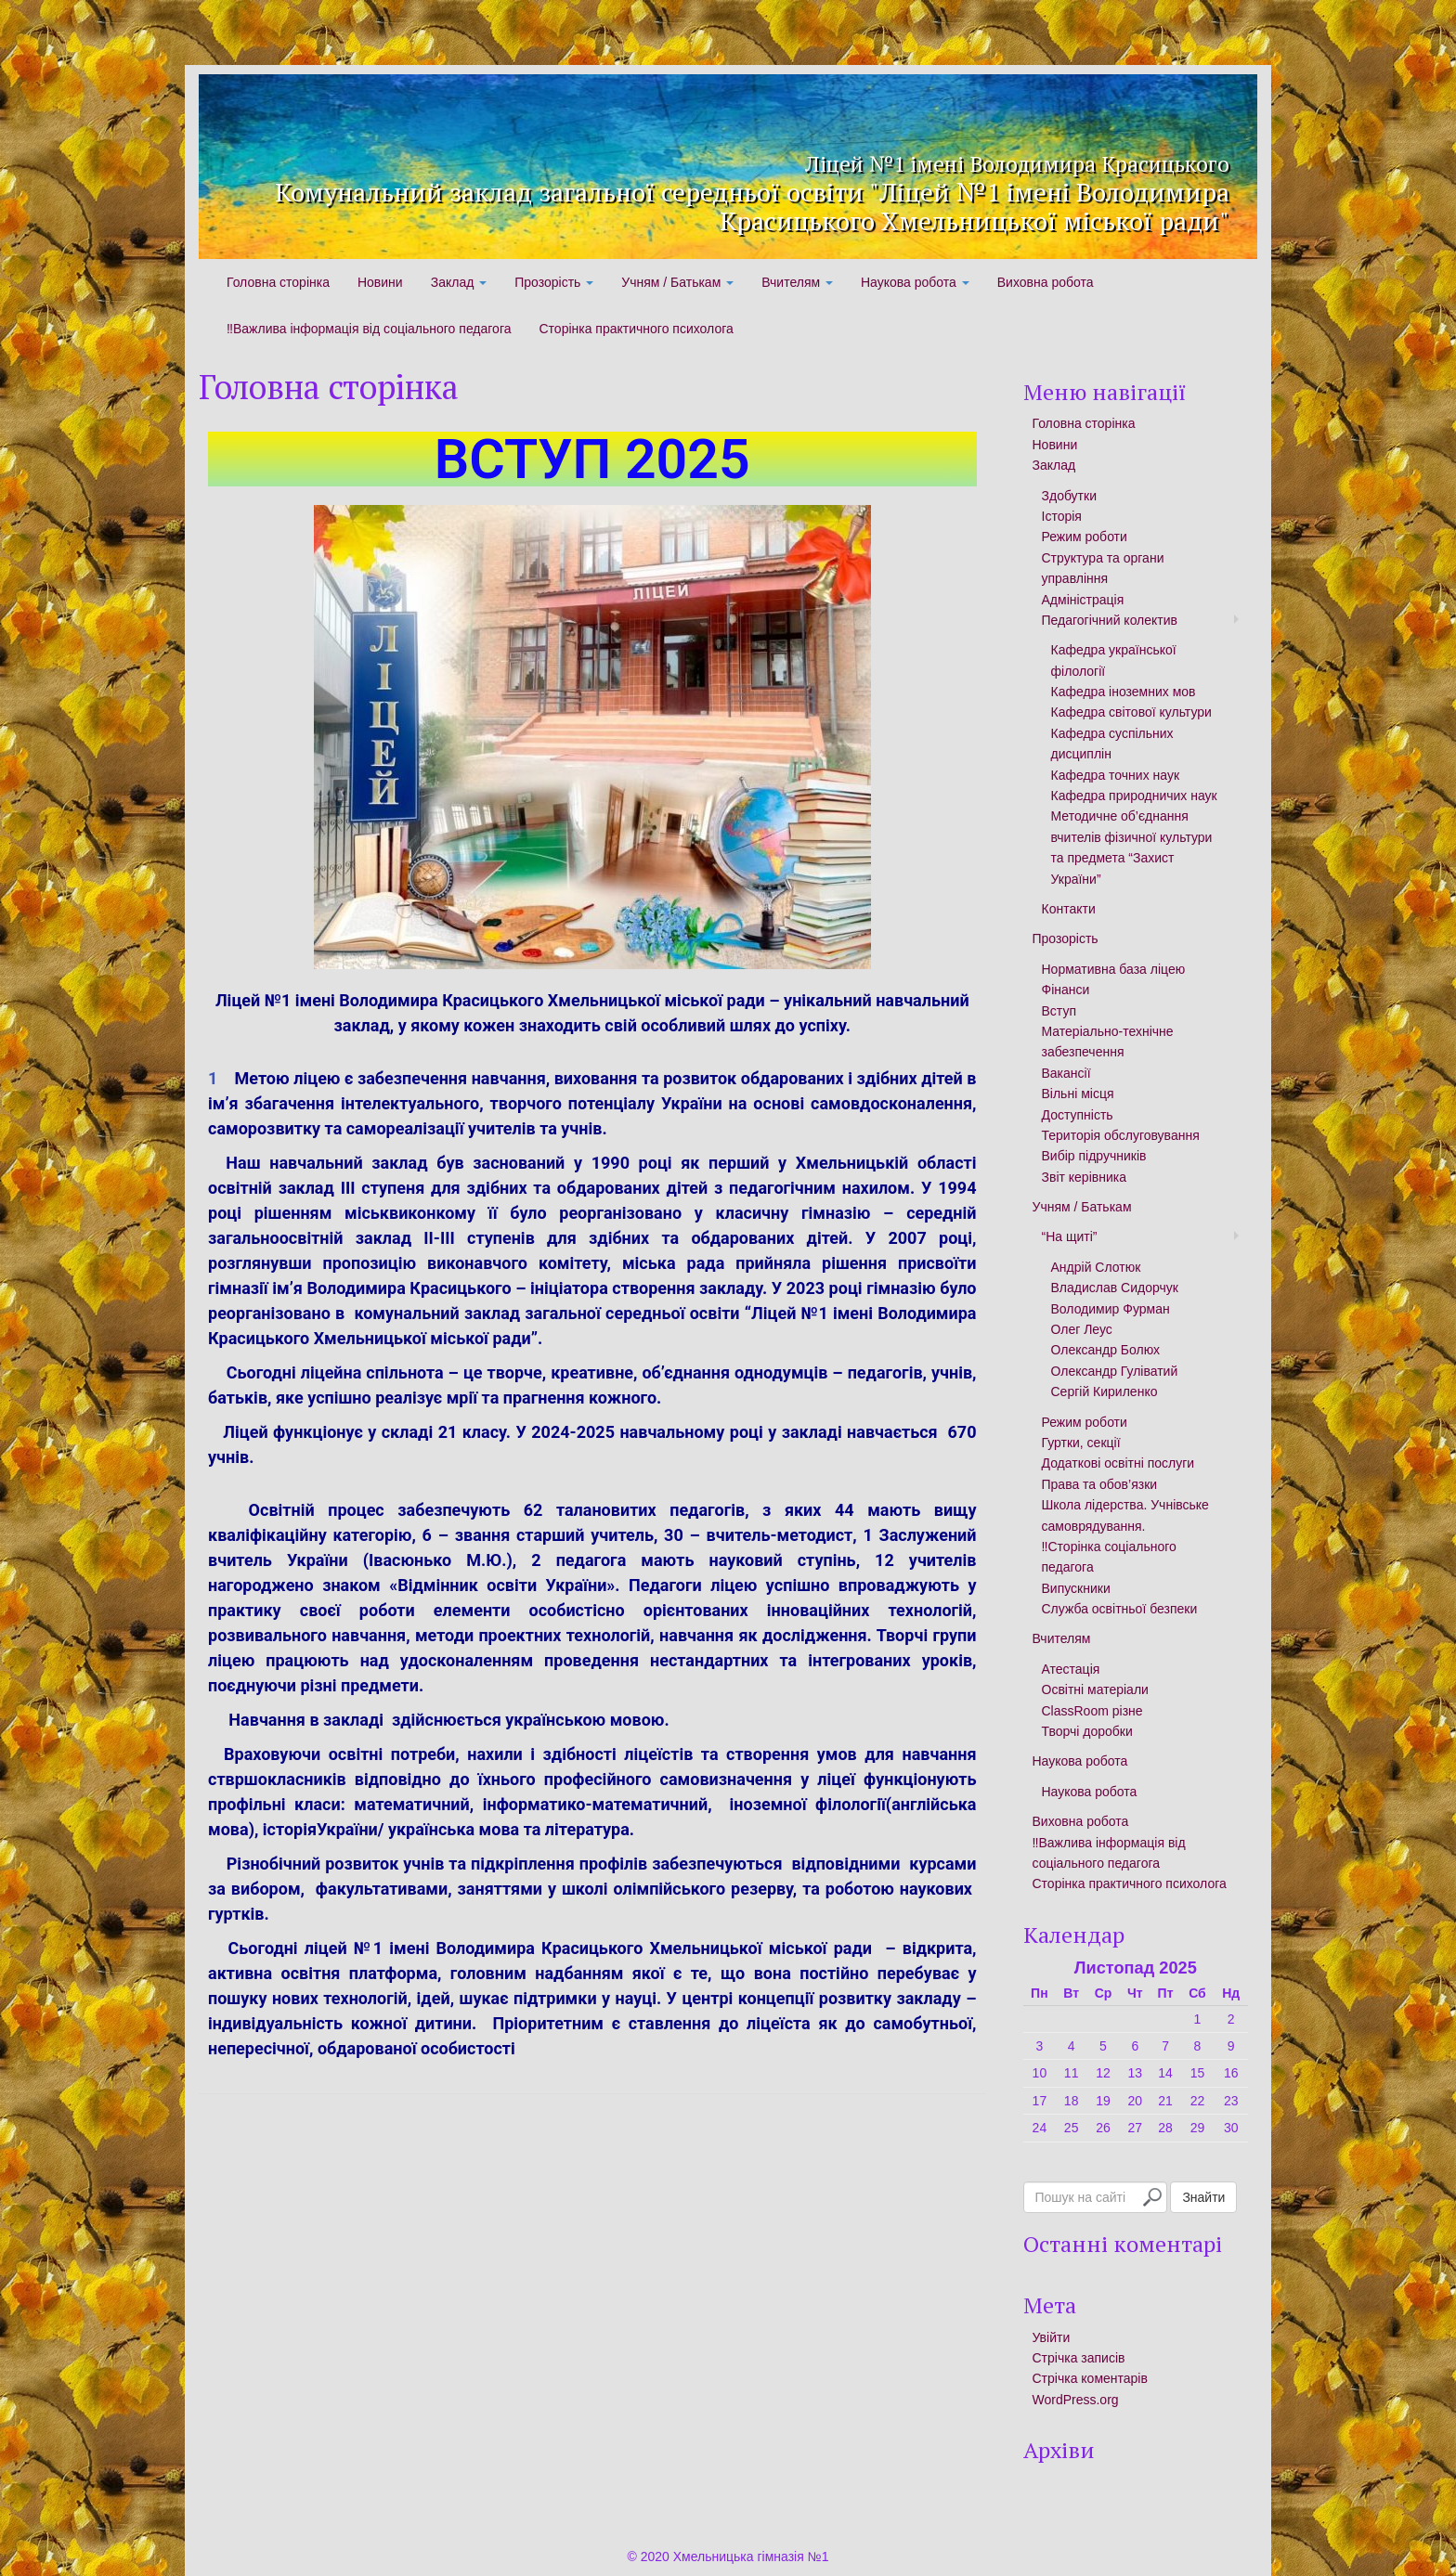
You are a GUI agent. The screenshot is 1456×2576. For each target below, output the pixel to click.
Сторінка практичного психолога (636, 328)
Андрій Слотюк (1096, 1267)
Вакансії (1066, 1073)
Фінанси (1066, 989)
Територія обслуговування (1121, 1135)
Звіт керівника (1084, 1177)
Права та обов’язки (1100, 1484)
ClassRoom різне (1092, 1710)
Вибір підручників (1094, 1155)
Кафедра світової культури (1131, 712)
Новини (380, 282)
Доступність (1077, 1114)
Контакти (1069, 908)
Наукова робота (915, 282)
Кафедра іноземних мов (1123, 691)
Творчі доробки (1087, 1731)
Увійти (1052, 2337)
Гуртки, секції (1081, 1442)
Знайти (1203, 2197)
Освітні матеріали (1095, 1689)
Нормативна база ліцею (1114, 969)
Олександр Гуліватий (1114, 1371)
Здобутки (1069, 495)
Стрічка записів (1079, 2357)
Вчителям (797, 282)
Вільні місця (1078, 1093)
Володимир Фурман (1110, 1308)
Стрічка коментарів (1090, 2378)
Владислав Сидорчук (1114, 1287)
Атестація (1071, 1669)
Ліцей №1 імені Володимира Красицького (846, 157)
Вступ (1059, 1010)
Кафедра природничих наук (1134, 795)
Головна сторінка (278, 282)
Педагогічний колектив (1110, 620)
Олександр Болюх (1106, 1349)
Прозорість (553, 282)
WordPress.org (1076, 2399)
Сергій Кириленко (1104, 1391)
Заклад (459, 282)
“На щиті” (1070, 1236)
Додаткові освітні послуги (1118, 1463)
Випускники (1076, 1588)
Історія (1062, 516)
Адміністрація (1083, 599)
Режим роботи (1084, 536)
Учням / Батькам (677, 282)
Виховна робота (1045, 282)
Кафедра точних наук (1115, 775)
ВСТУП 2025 (592, 459)
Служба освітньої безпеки (1120, 1608)
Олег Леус (1081, 1329)
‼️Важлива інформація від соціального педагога (369, 328)
